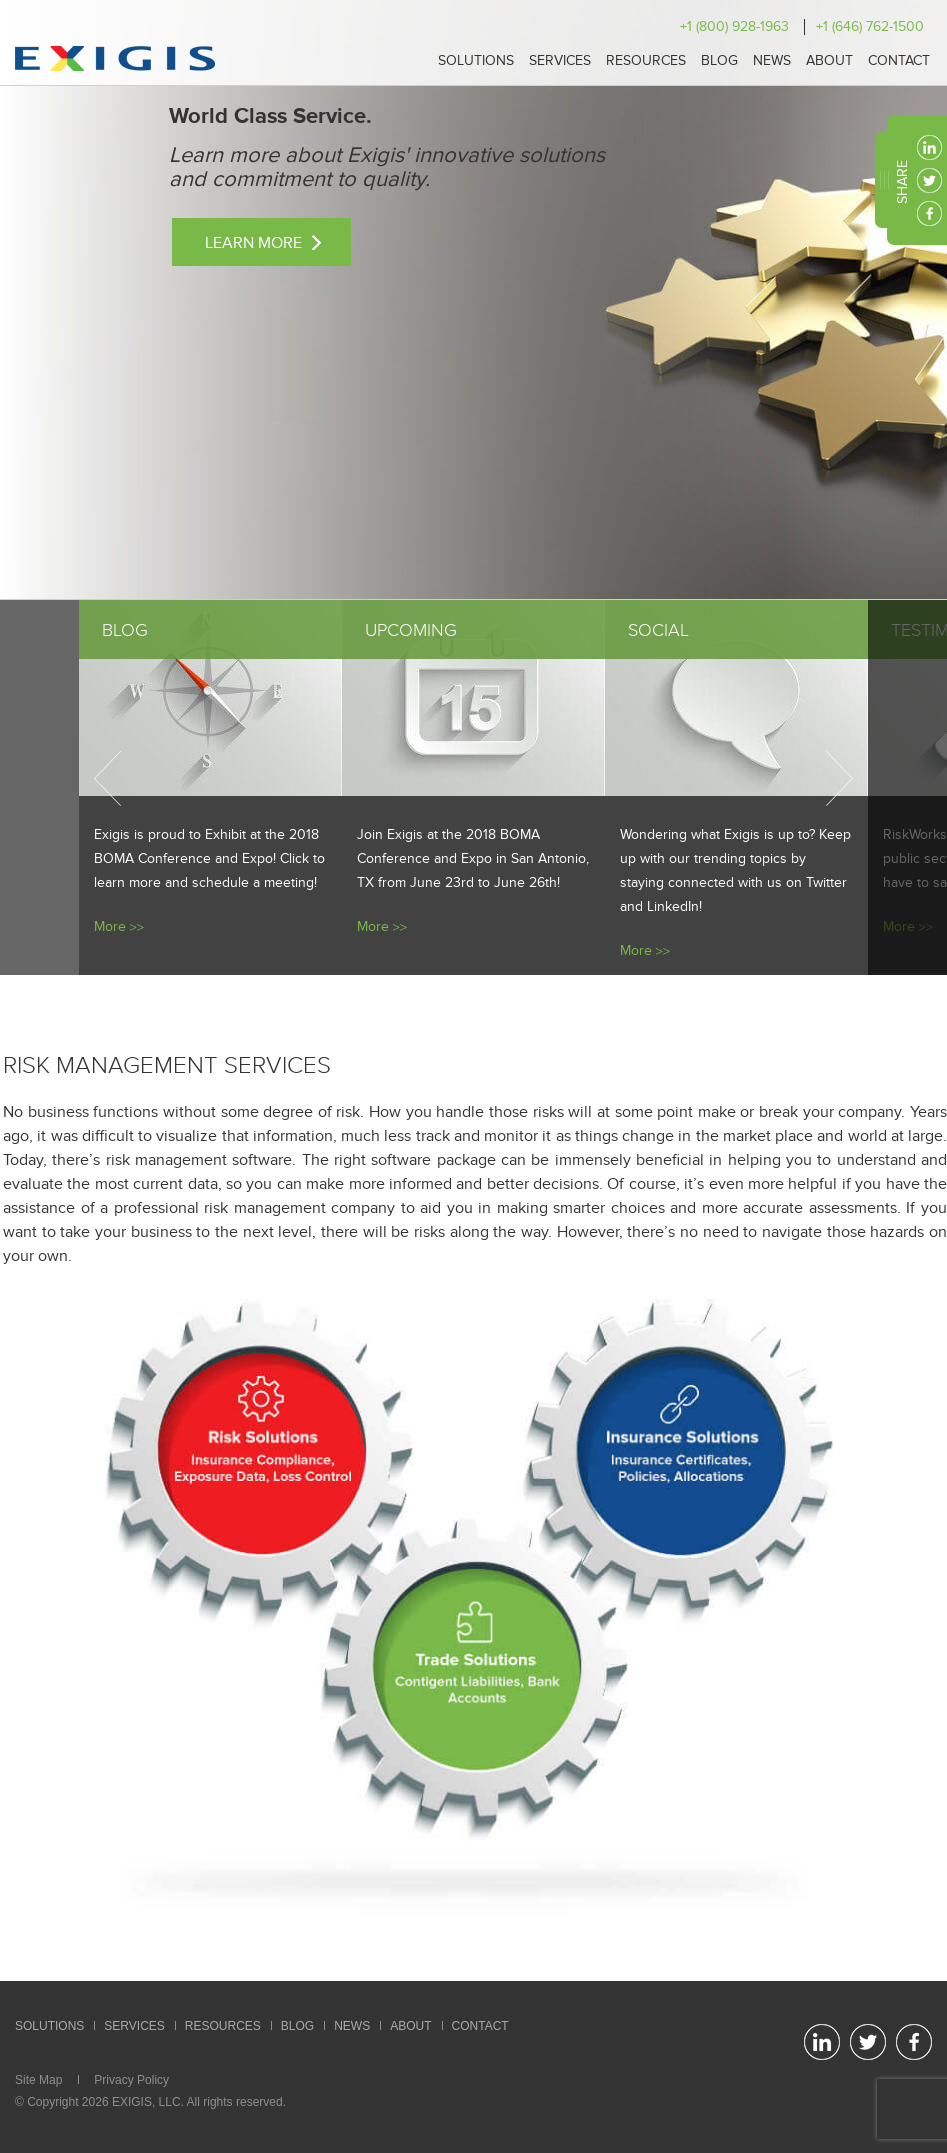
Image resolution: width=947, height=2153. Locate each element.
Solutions (476, 60)
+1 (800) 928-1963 (734, 26)
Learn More (253, 243)
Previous (107, 778)
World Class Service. (270, 116)
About (829, 60)
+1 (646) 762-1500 (870, 26)
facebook (929, 213)
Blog (719, 60)
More (110, 926)
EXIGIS (132, 2102)
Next (839, 778)
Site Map (38, 2080)
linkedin (929, 147)
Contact (899, 60)
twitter (929, 180)
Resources (646, 60)
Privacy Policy (131, 2080)
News (772, 60)
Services (560, 60)
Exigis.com (115, 58)
